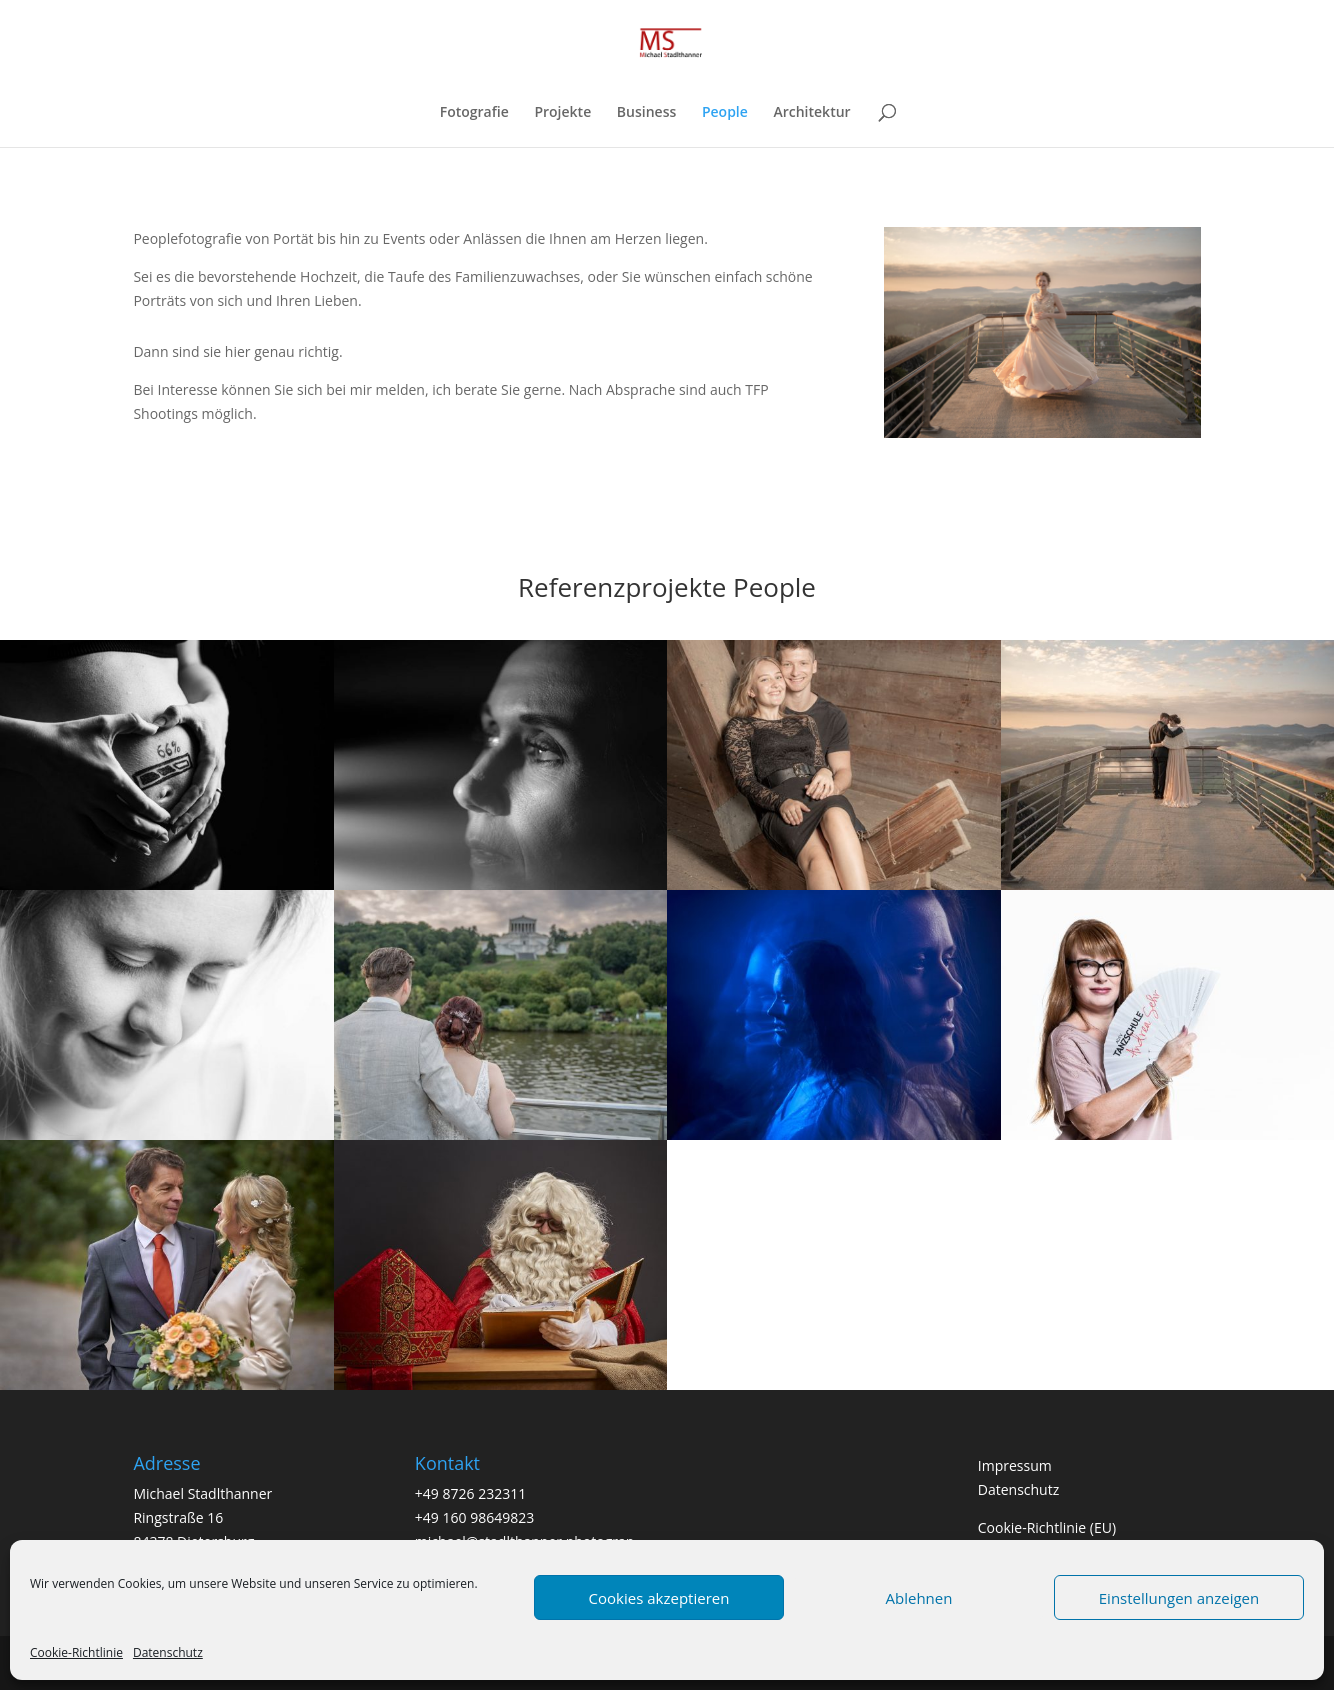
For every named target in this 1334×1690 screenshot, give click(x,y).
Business (646, 113)
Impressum (1015, 1465)
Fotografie (474, 113)
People (725, 113)
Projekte (562, 113)
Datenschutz (168, 1652)
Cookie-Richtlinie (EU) (1047, 1527)
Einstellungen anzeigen (1179, 1598)
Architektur (811, 113)
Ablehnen (919, 1598)
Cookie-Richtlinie (76, 1652)
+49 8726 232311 (470, 1493)
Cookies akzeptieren (659, 1598)
